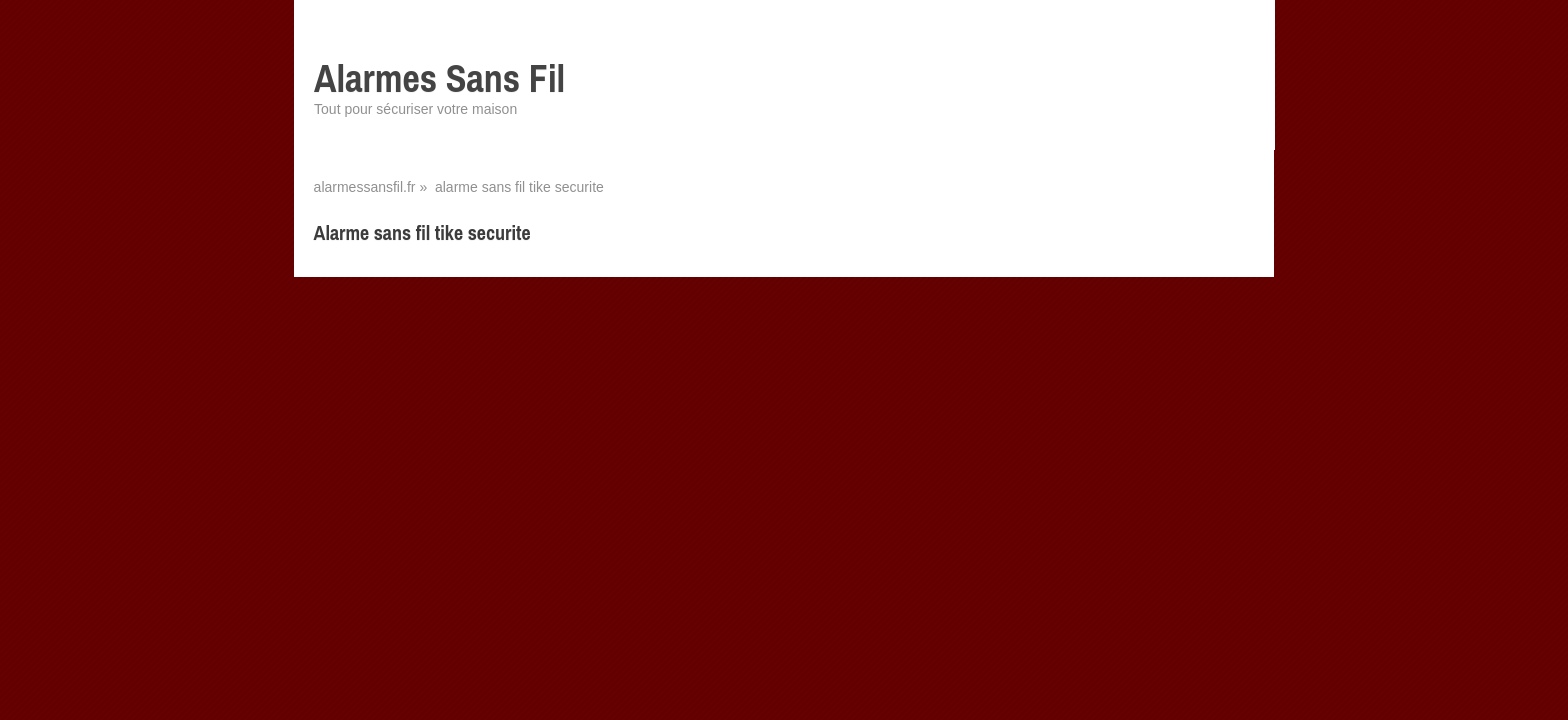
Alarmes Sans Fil (439, 78)
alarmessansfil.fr (365, 187)
